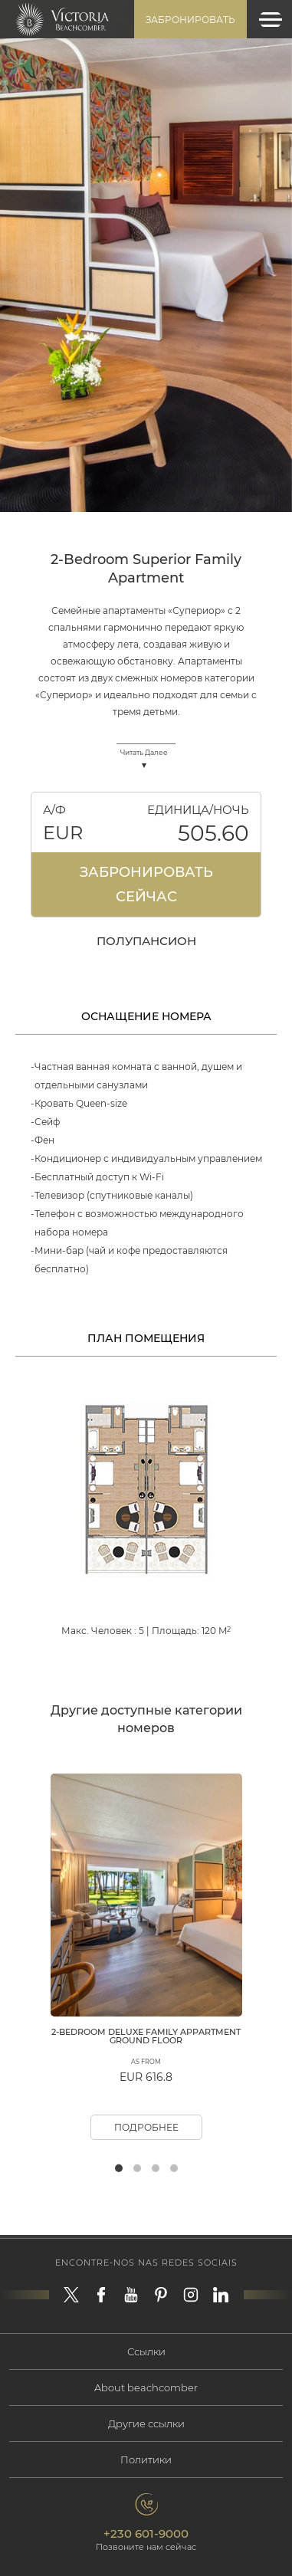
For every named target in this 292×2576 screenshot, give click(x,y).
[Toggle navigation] (270, 19)
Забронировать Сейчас (146, 884)
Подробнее (146, 2127)
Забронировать (190, 19)
